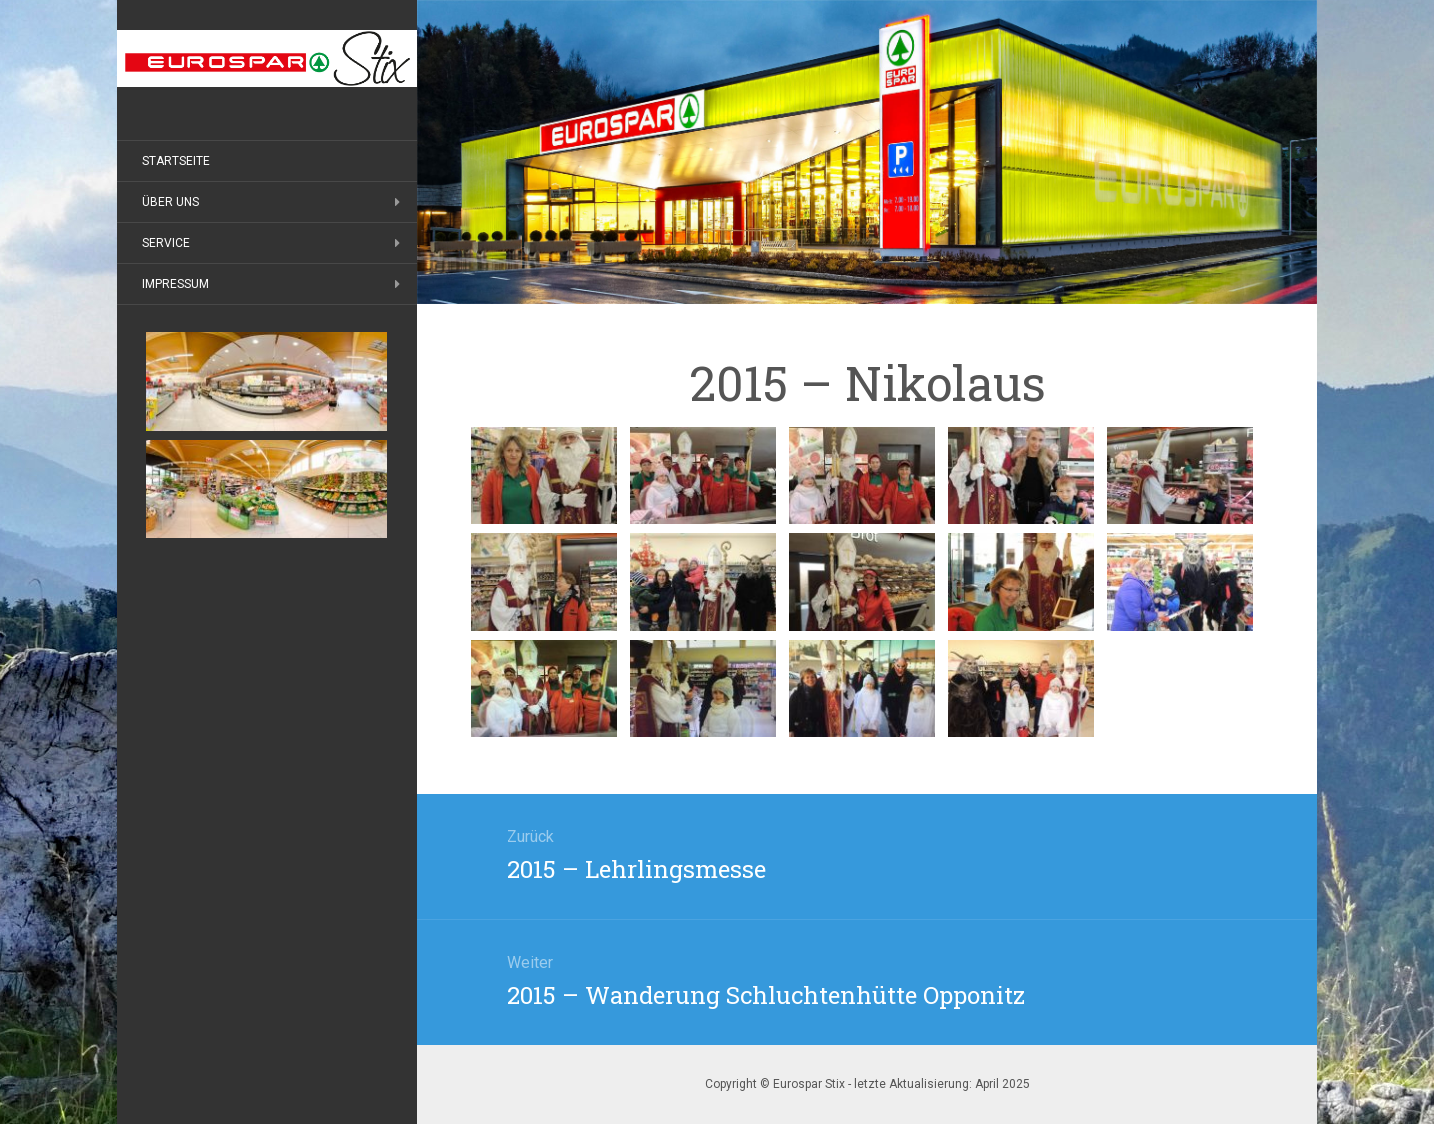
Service (166, 243)
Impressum (175, 284)
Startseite (176, 161)
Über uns (170, 202)
